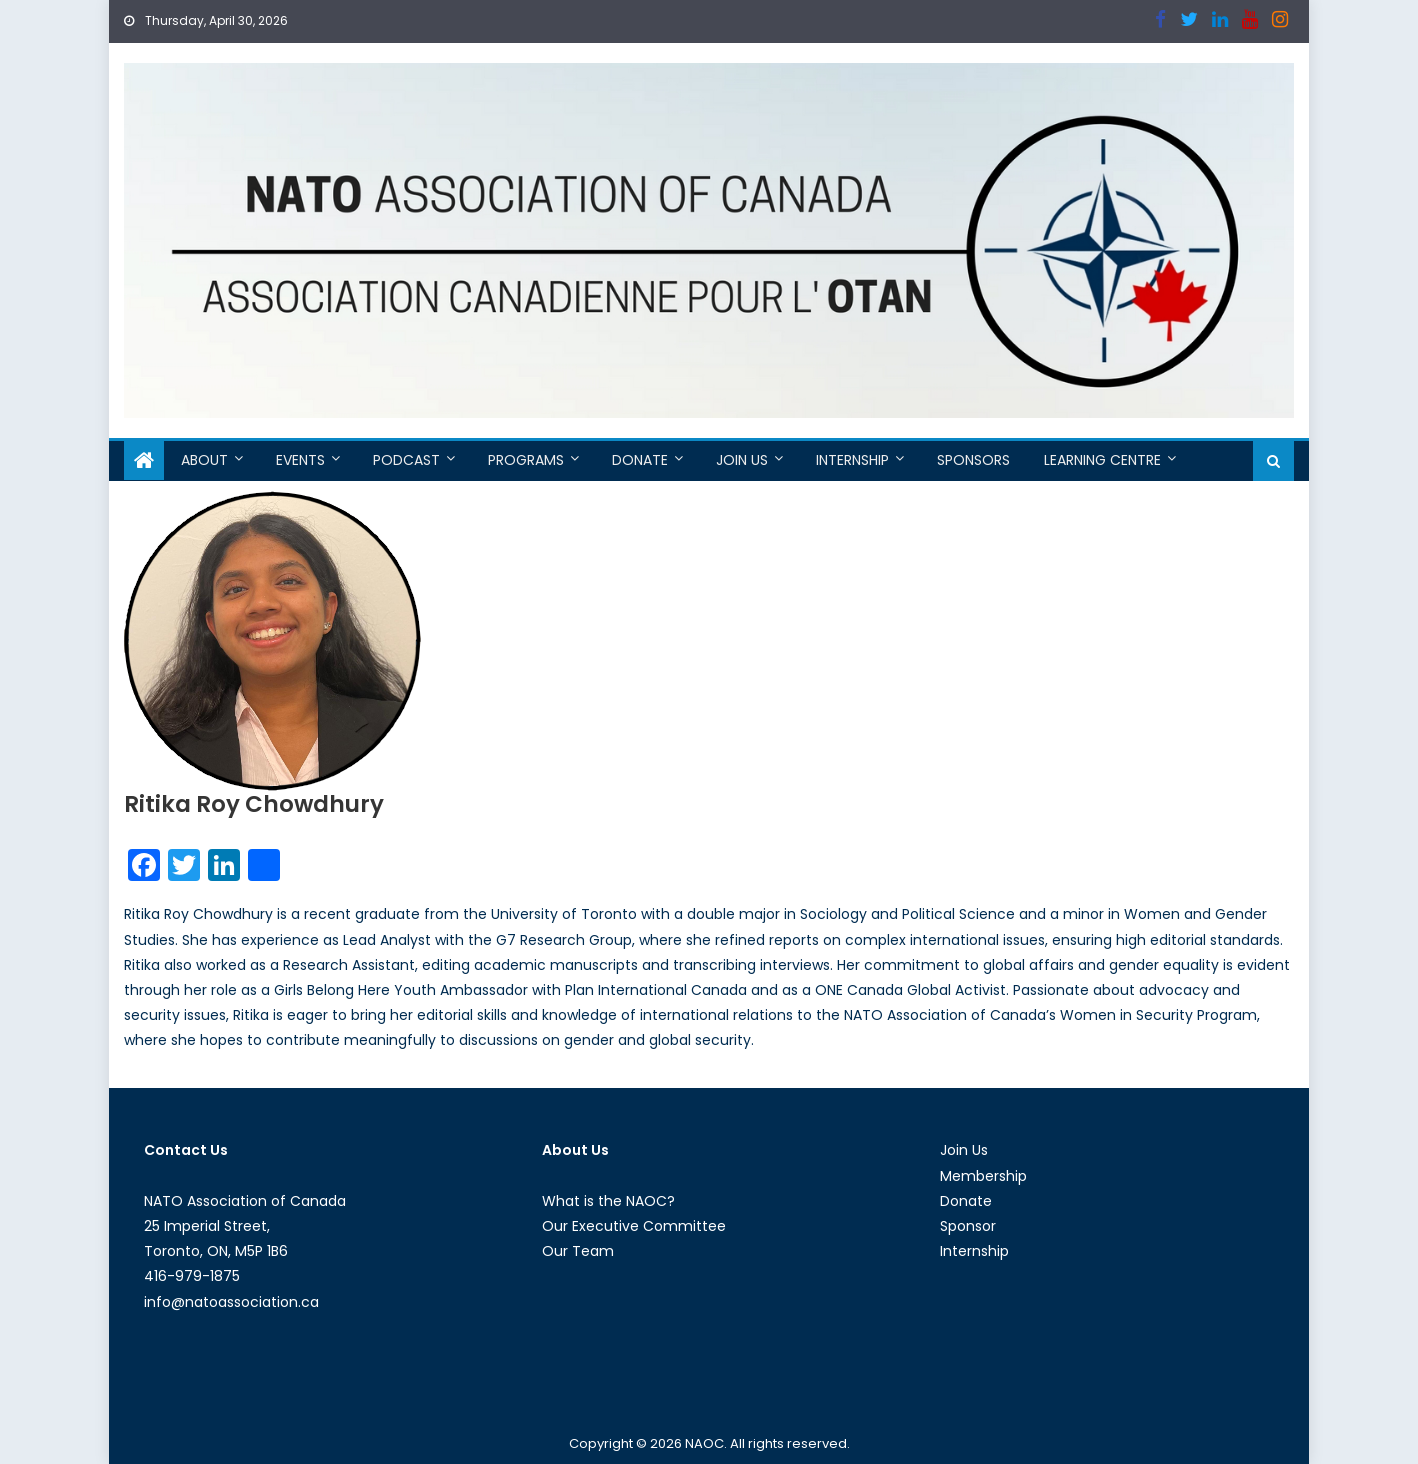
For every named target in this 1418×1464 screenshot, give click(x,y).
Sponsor (968, 1226)
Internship (852, 460)
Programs (526, 460)
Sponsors (973, 460)
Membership (983, 1176)
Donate (640, 460)
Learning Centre (1102, 460)
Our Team (578, 1251)
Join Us (742, 460)
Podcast (406, 460)
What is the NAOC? (608, 1201)
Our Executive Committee (634, 1226)
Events (300, 460)
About (204, 460)
